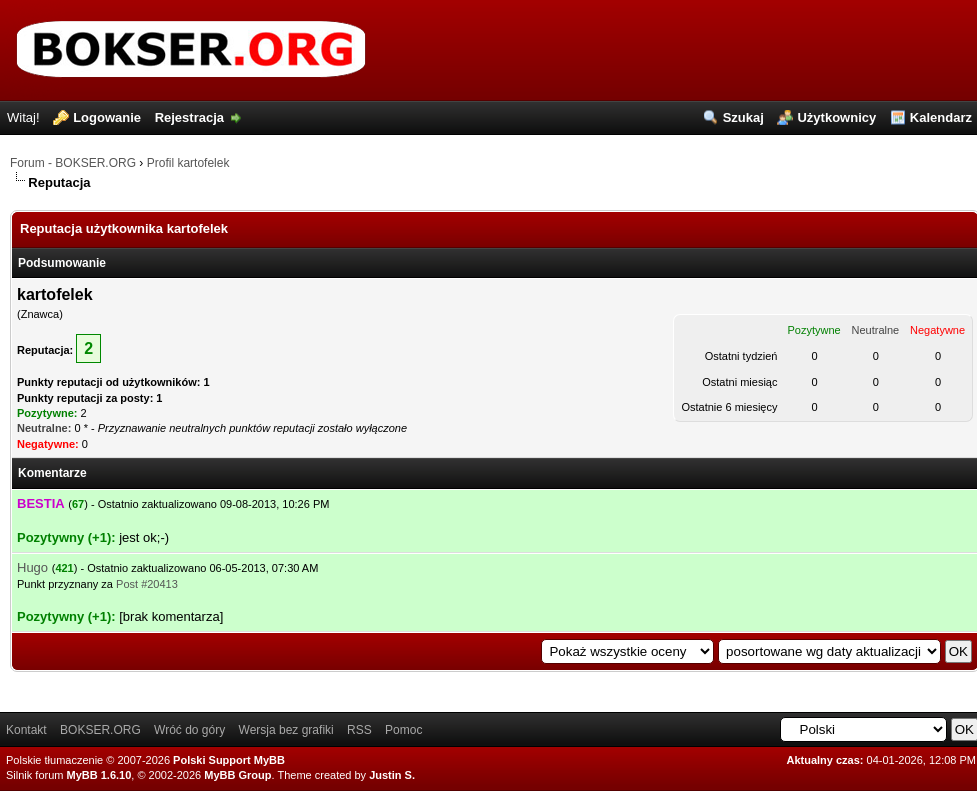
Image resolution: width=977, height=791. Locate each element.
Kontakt (26, 730)
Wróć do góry (189, 730)
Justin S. (392, 775)
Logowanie (107, 117)
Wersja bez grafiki (286, 730)
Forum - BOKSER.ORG (73, 163)
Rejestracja (189, 117)
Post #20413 (147, 584)
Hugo (32, 567)
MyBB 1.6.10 (99, 775)
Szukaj (743, 117)
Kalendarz (941, 117)
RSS (359, 730)
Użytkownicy (836, 117)
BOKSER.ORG (100, 730)
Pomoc (403, 730)
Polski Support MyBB (229, 760)
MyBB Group (237, 775)
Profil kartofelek (188, 163)
